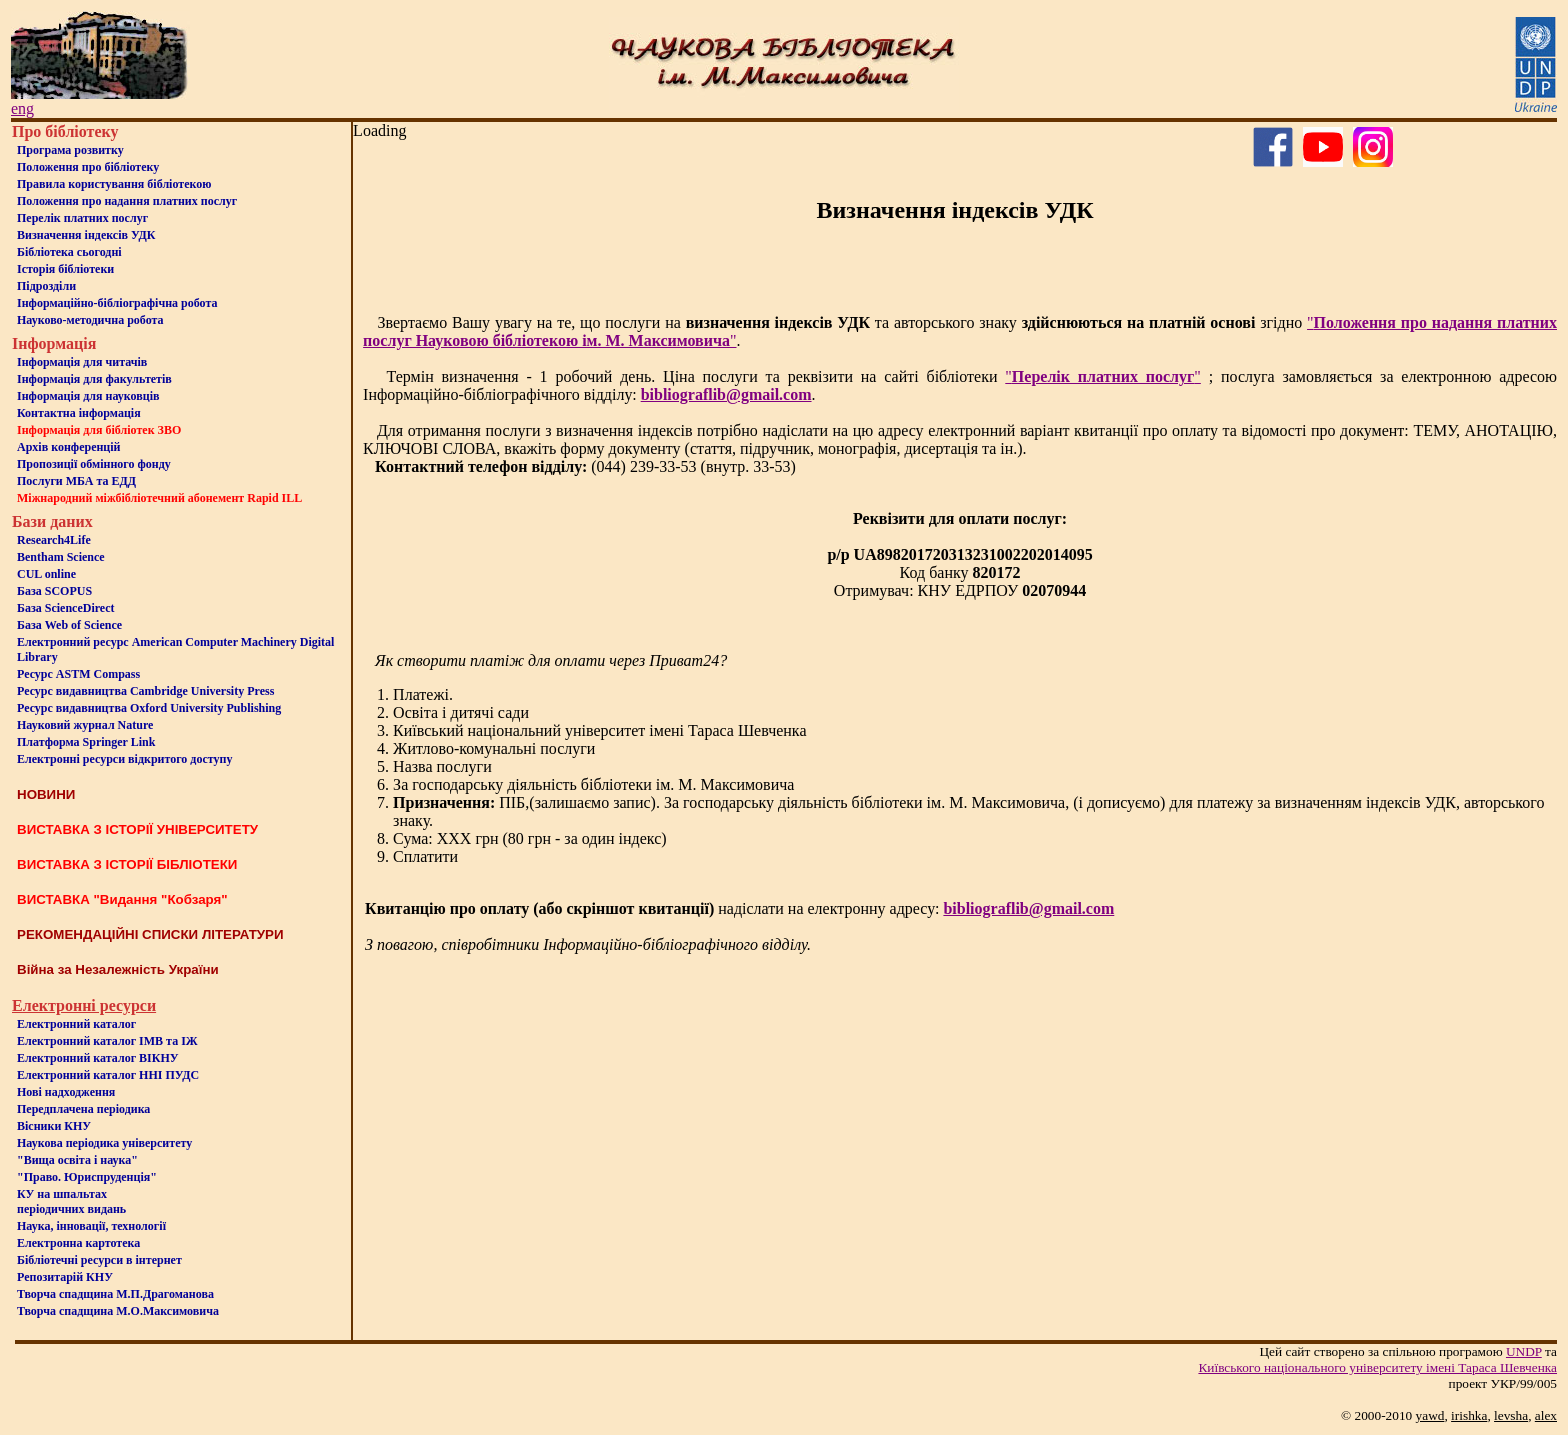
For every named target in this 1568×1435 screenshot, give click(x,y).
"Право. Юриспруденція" (87, 1177)
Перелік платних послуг (82, 218)
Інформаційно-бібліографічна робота (117, 303)
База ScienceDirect (66, 608)
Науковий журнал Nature (85, 725)
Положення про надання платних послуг (127, 201)
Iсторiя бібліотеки (65, 269)
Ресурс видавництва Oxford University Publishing (149, 708)
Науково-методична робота (90, 320)
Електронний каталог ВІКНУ (98, 1058)
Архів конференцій (69, 447)
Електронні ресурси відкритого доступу (124, 759)
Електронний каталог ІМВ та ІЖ (107, 1041)
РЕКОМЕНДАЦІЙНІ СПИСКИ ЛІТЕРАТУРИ (150, 934)
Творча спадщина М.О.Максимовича (118, 1311)
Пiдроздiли (46, 286)
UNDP (1524, 1351)
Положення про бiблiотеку (88, 167)
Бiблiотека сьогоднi (69, 252)
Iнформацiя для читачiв (82, 362)
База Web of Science (69, 625)
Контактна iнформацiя (79, 413)
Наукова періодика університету (104, 1143)
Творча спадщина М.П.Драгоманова (115, 1294)
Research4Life (54, 540)
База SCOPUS (54, 591)
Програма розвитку (70, 150)
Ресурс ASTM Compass (78, 674)
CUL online (46, 574)
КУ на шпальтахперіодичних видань (71, 1201)
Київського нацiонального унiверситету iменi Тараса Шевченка (1377, 1367)
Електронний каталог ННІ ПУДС (108, 1075)
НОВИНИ (46, 794)
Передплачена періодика (83, 1109)
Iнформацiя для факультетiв (94, 379)
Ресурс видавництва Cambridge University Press (145, 691)
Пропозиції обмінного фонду (94, 464)
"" (1103, 376)
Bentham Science (61, 557)
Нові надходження (66, 1092)
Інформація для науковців (88, 396)
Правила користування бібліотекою (114, 184)
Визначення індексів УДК (86, 235)
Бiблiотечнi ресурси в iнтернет (99, 1260)
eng (22, 108)
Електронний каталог (76, 1024)
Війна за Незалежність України (118, 969)
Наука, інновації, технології (91, 1226)
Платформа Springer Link (86, 742)
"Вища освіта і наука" (77, 1160)
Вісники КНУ (54, 1126)
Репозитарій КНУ (65, 1277)
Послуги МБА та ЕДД (76, 481)
